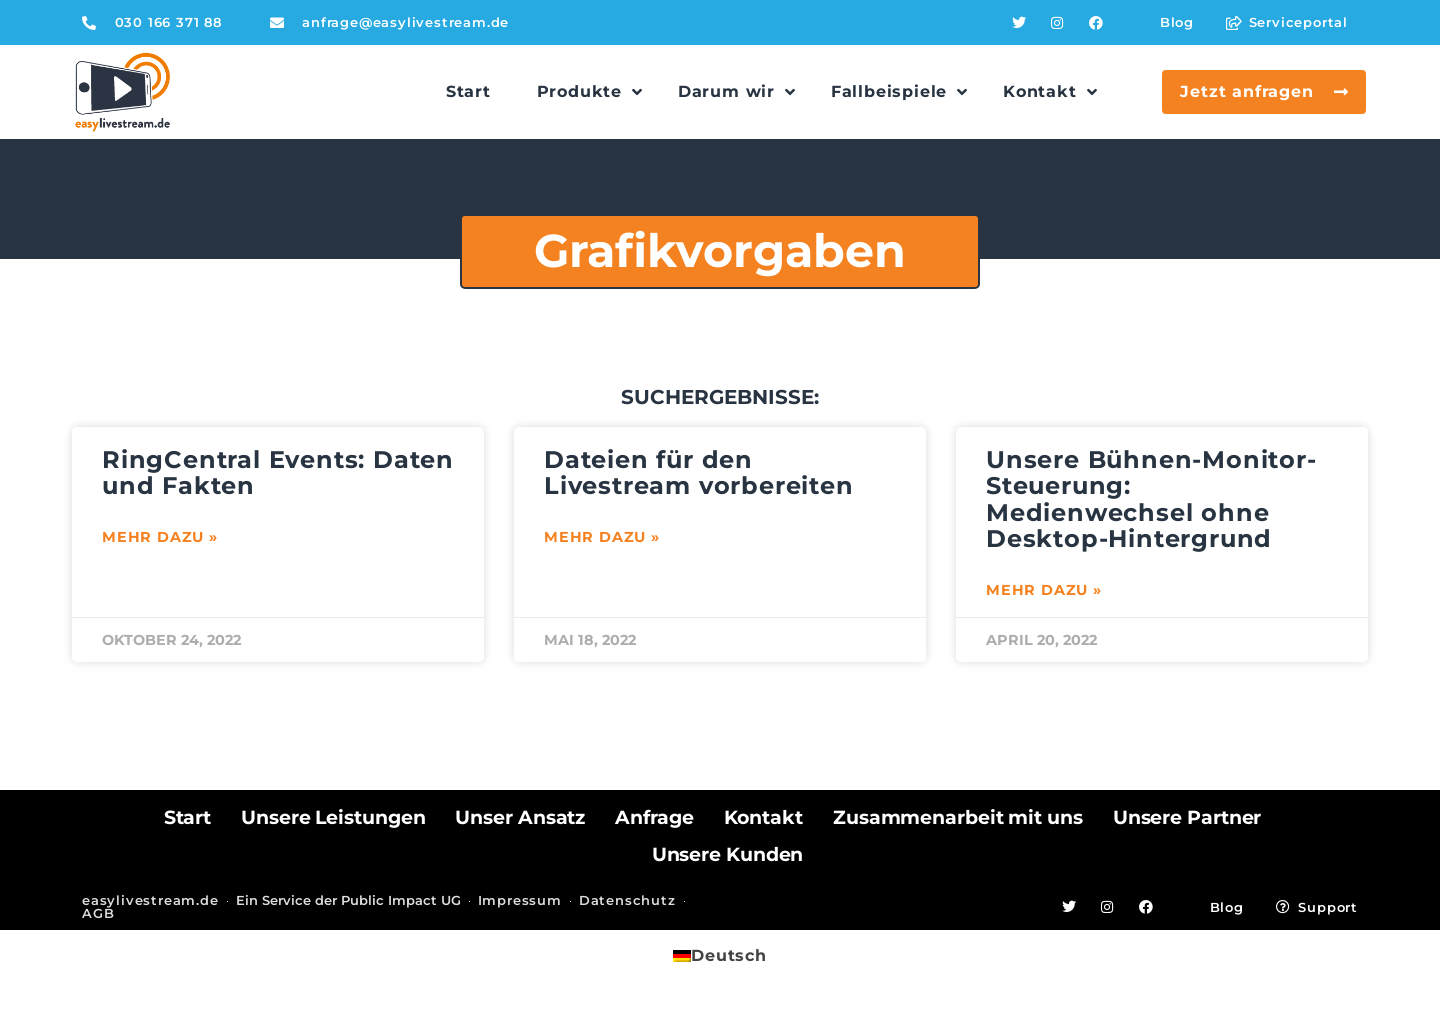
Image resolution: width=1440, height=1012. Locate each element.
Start (188, 817)
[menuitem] (720, 956)
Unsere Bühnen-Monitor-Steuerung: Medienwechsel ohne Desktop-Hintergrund (1151, 499)
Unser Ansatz (520, 817)
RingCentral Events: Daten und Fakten (278, 472)
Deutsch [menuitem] (729, 955)
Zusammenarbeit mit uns (958, 817)
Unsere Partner (1187, 817)
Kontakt (763, 817)
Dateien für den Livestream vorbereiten (699, 472)
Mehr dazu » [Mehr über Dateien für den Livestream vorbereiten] (602, 537)
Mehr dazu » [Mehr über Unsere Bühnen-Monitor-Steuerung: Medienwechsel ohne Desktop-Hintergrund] (1044, 590)
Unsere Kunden (728, 854)
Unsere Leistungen (333, 817)
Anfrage (654, 817)
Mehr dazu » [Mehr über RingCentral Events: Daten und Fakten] (160, 537)
